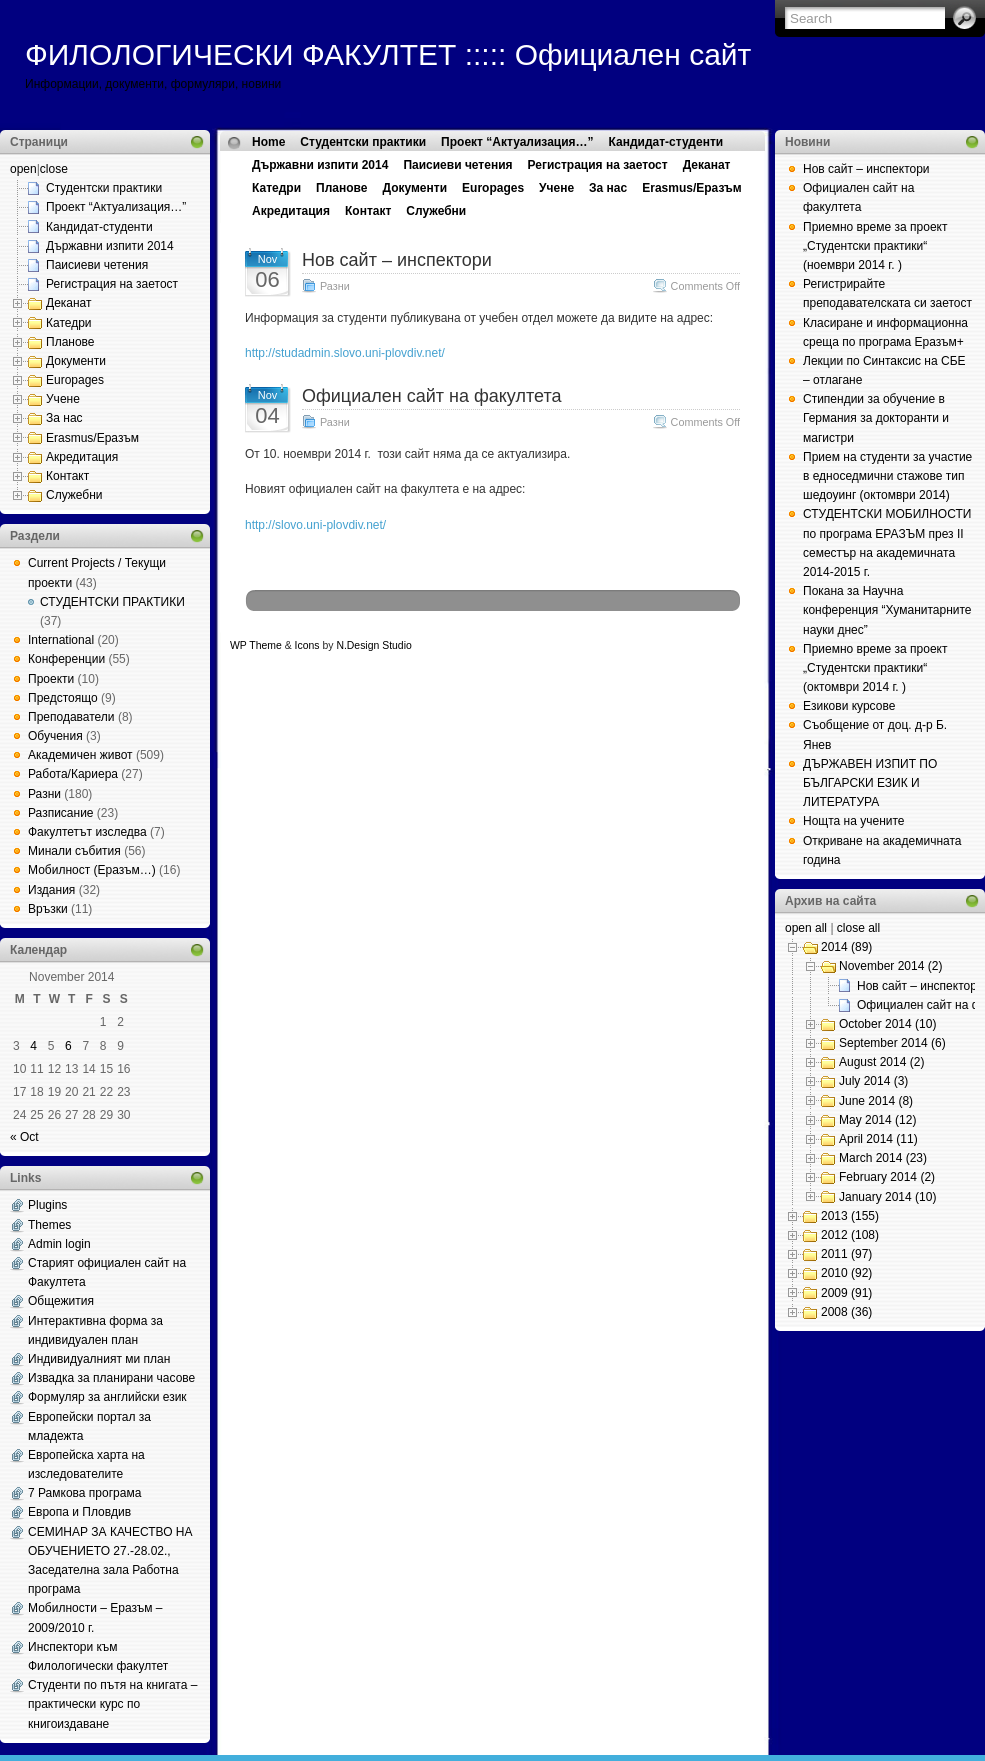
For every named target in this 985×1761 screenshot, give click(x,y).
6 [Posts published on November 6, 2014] (68, 1046)
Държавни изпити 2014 (110, 246)
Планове (70, 342)
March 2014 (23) (883, 1158)
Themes (49, 1225)
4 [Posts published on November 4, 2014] (33, 1046)
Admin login (59, 1244)
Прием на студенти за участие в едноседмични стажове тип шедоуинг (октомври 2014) (887, 476)
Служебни (74, 495)
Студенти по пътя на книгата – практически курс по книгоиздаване (112, 1704)
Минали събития (74, 851)
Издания (51, 890)
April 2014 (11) (878, 1139)
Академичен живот (80, 755)
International (61, 640)
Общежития (61, 1301)
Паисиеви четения (97, 265)
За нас (64, 418)
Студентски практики (104, 188)
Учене (63, 399)
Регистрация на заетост (112, 284)
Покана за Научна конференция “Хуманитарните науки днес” (887, 610)
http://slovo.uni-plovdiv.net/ (315, 525)
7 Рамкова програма (84, 1493)
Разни (44, 794)
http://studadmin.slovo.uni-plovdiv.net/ (345, 353)
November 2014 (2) (890, 966)
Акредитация (82, 457)
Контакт (67, 476)
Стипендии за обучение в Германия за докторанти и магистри (876, 418)
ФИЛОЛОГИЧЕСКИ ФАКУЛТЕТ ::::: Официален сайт (388, 54)
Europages (75, 380)
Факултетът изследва (87, 832)
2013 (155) (850, 1216)
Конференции (66, 659)
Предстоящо (63, 698)
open (23, 169)
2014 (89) (846, 947)
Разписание (61, 813)
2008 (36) (846, 1312)
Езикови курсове (849, 706)
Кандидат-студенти (99, 227)
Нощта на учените (854, 821)
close (54, 169)
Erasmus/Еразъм (92, 438)
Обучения (55, 736)
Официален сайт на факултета (431, 396)
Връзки (48, 909)
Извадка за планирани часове (111, 1378)
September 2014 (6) (892, 1043)
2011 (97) (846, 1254)
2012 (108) (850, 1235)
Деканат (69, 303)
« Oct (24, 1137)
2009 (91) (846, 1293)
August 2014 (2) (881, 1062)
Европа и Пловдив (79, 1512)
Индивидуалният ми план (99, 1359)
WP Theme (256, 645)
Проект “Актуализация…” (116, 207)
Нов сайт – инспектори (397, 260)
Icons (307, 645)
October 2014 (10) (887, 1024)
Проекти (51, 679)
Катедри (69, 323)
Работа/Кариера (73, 774)
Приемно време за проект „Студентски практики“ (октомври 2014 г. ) (875, 668)
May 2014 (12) (877, 1120)
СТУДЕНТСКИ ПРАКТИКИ (112, 602)
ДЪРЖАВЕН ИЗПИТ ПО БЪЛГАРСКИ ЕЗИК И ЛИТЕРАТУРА (870, 783)
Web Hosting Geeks (686, 645)
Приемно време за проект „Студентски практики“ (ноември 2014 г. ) (875, 246)
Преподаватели (71, 717)
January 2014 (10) (887, 1197)
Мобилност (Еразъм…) (92, 870)
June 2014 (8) (876, 1101)
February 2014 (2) (887, 1177)
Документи (76, 361)
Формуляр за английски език (107, 1397)
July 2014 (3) (873, 1081)
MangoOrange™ (527, 645)
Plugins (47, 1205)
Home (268, 142)
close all (858, 928)
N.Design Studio (373, 645)
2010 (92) (846, 1273)
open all (806, 928)
